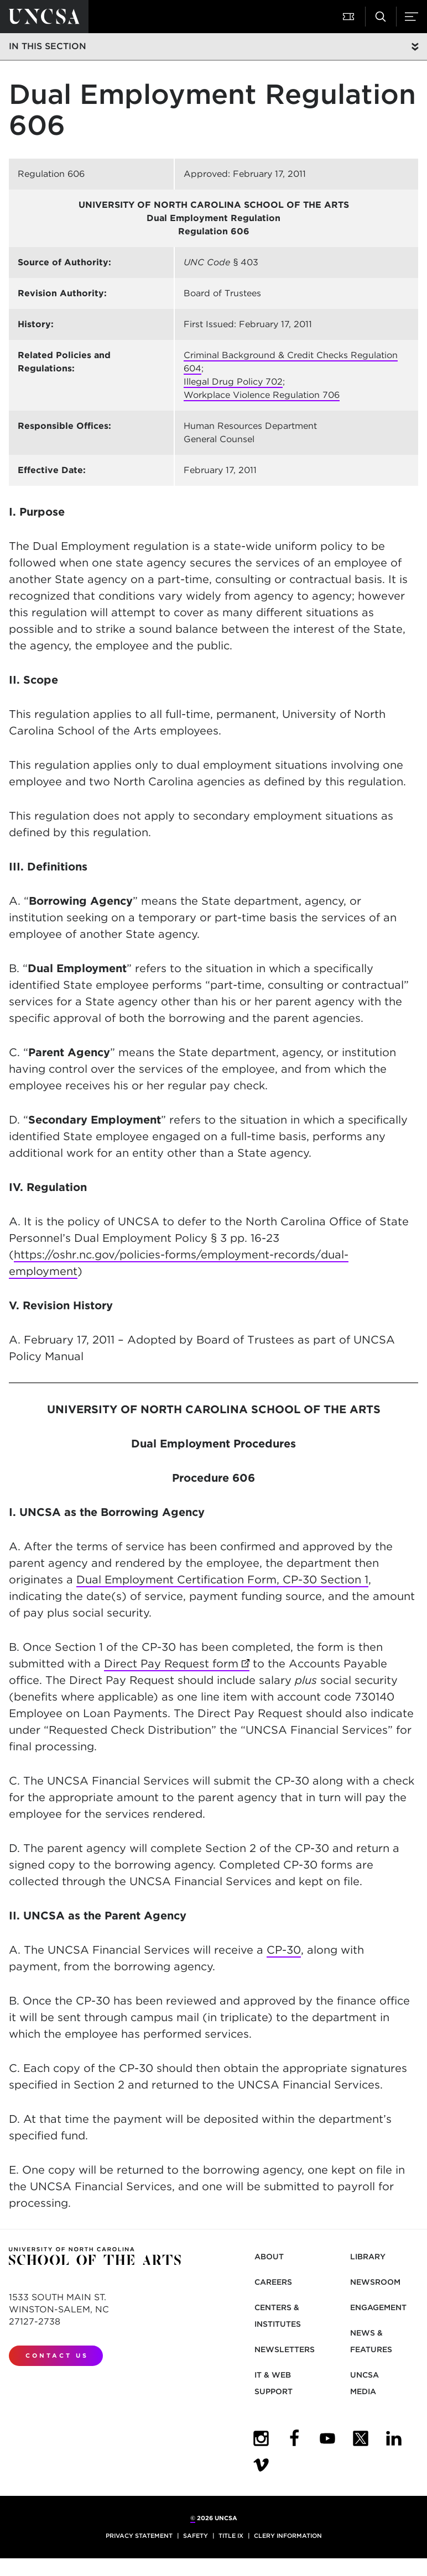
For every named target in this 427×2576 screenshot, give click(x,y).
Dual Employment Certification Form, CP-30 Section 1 (222, 1579)
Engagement (378, 2307)
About (269, 2256)
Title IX (230, 2536)
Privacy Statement (139, 2536)
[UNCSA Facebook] (294, 2438)
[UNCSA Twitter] (360, 2438)
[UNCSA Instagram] (261, 2438)
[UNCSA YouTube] (327, 2438)
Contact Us (56, 2355)
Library (368, 2256)
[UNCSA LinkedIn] (394, 2438)
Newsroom (375, 2282)
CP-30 (284, 1949)
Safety (195, 2536)
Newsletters (284, 2349)
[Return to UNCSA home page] (44, 16)
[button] (349, 16)
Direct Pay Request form (176, 1664)
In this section (47, 46)
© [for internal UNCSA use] (192, 2518)
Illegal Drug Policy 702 (233, 381)
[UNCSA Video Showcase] (261, 2465)
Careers (273, 2282)
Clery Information (288, 2536)
